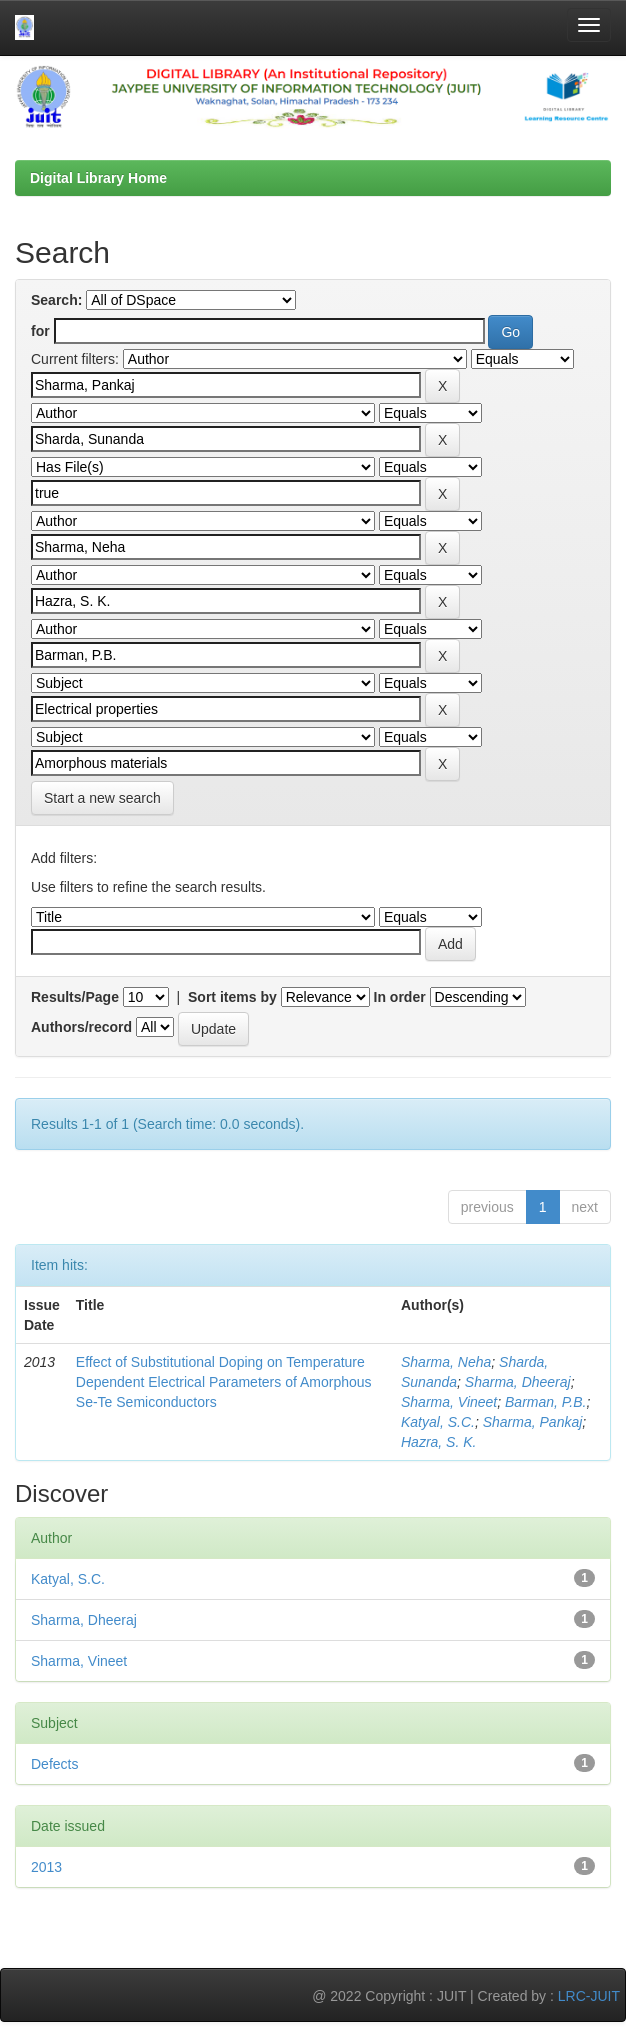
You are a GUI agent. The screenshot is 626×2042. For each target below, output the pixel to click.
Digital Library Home (98, 178)
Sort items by (232, 997)
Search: (56, 300)
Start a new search (102, 798)
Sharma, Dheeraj (518, 1382)
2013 (46, 1867)
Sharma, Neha (446, 1362)
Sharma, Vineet (449, 1402)
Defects (54, 1764)
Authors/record (81, 1027)
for (40, 331)
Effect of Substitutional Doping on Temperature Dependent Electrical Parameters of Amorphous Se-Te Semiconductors (224, 1382)
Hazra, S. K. (438, 1442)
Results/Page (75, 997)
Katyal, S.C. (438, 1422)
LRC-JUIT (589, 1996)
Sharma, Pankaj (533, 1422)
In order (400, 997)
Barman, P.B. (545, 1402)
